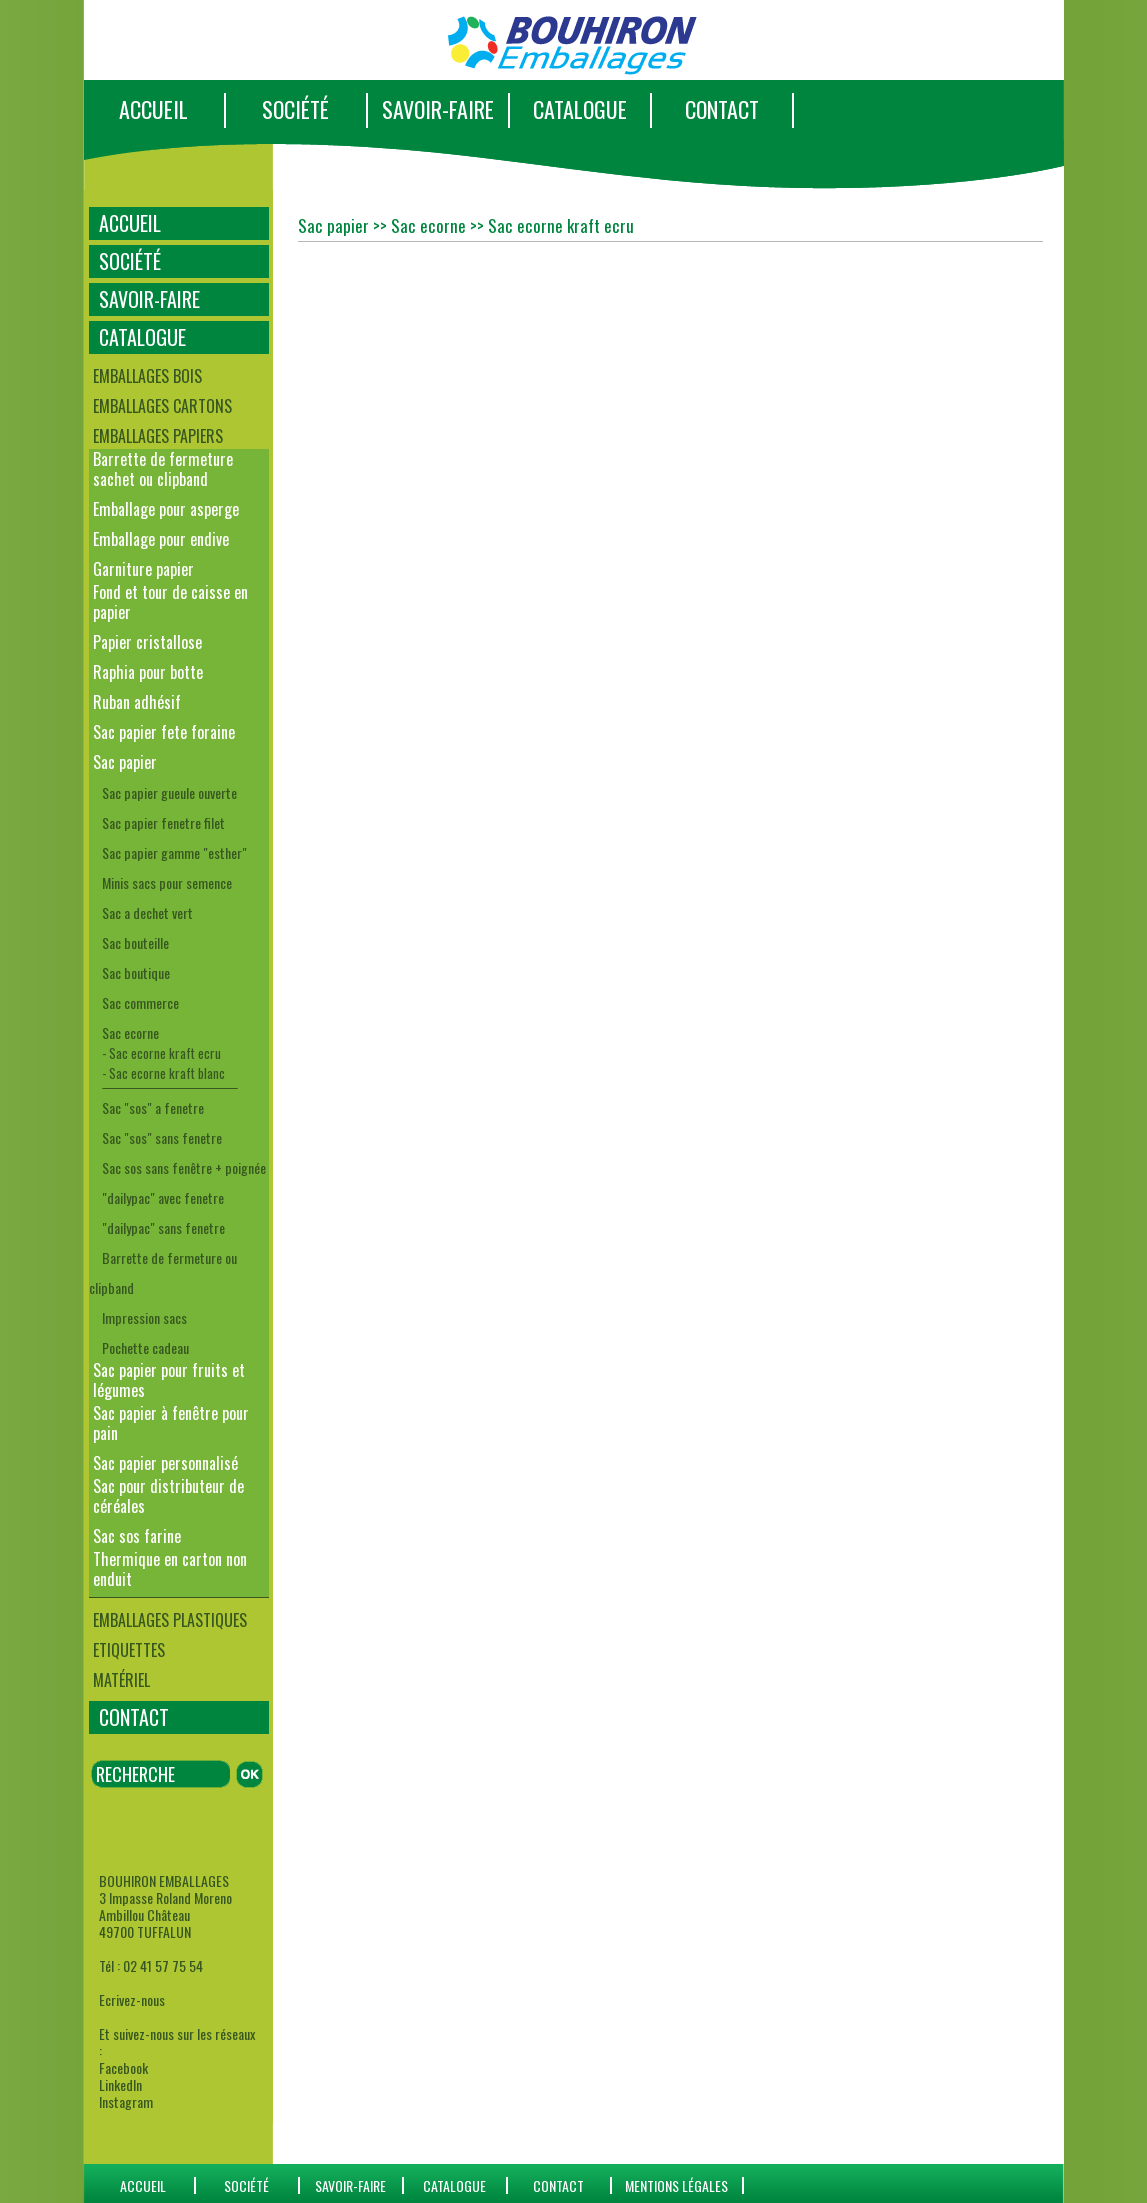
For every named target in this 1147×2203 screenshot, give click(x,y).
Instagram (126, 2101)
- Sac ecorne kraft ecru (161, 1053)
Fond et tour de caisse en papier (170, 602)
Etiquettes (129, 1650)
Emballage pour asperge (166, 509)
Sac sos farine (137, 1536)
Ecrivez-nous (132, 1999)
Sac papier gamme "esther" (174, 852)
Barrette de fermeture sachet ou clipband (163, 469)
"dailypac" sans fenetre (163, 1227)
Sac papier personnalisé (165, 1463)
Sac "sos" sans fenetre (162, 1137)
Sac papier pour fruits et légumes (169, 1380)
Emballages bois (147, 376)
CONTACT (722, 109)
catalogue (454, 2185)
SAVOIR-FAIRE (438, 109)
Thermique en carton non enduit (170, 1569)
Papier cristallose (147, 642)
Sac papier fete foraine (164, 732)
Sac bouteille (135, 942)
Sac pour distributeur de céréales (168, 1496)
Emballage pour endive (161, 539)
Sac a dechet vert (147, 912)
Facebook (123, 2067)
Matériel (121, 1680)
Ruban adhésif (137, 702)
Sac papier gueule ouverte (169, 792)
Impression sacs (144, 1317)
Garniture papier (143, 569)
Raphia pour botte (148, 672)
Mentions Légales (676, 2185)
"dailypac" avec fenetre (163, 1197)
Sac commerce (140, 1002)
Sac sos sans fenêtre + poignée (184, 1167)
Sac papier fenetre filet (163, 822)
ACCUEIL (153, 109)
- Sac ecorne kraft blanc (163, 1073)
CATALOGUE (580, 109)
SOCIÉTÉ (295, 109)
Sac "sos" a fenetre (153, 1107)
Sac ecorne (130, 1032)
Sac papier (125, 762)
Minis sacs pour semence (167, 882)
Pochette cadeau (145, 1347)
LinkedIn (120, 2084)
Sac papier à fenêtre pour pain (171, 1423)
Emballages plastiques (170, 1620)
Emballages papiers (158, 436)
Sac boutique (136, 972)
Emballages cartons (162, 406)
